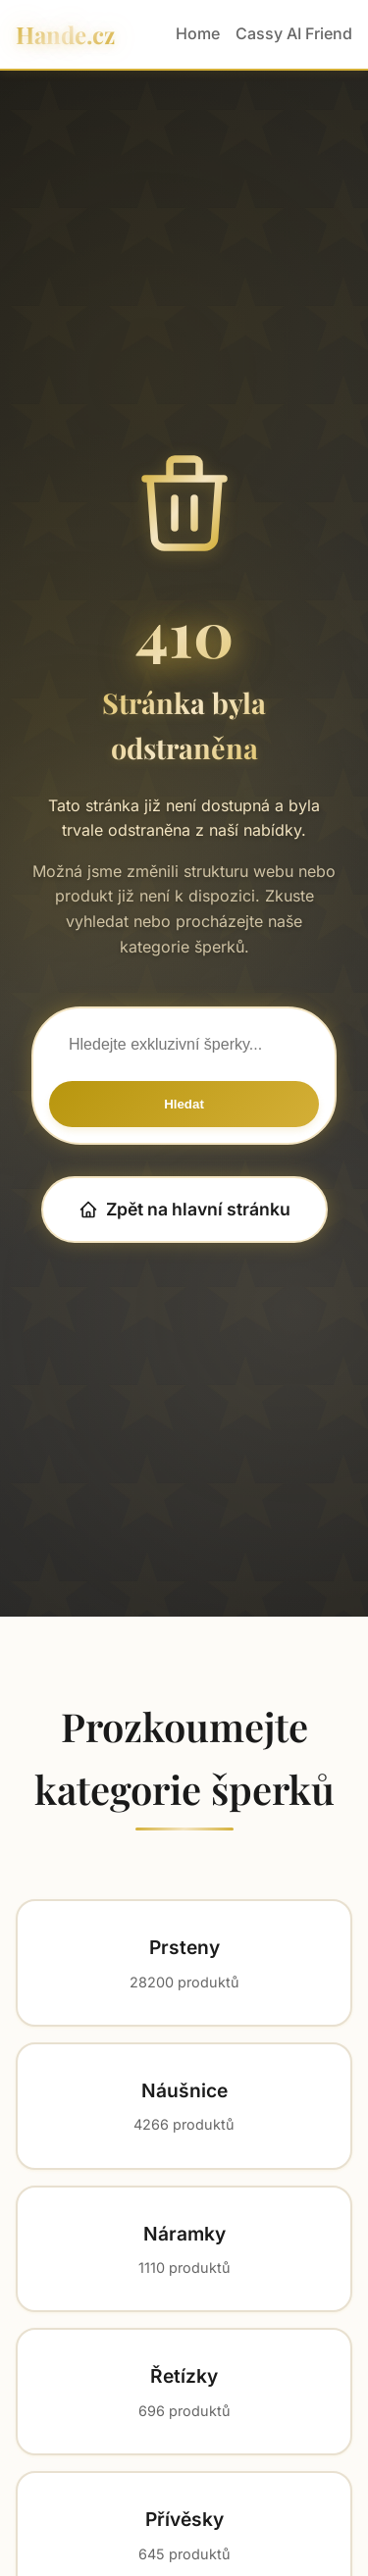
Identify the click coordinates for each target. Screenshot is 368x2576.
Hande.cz (65, 34)
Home (198, 33)
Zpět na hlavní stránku (184, 1209)
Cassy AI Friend (294, 33)
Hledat (184, 1104)
